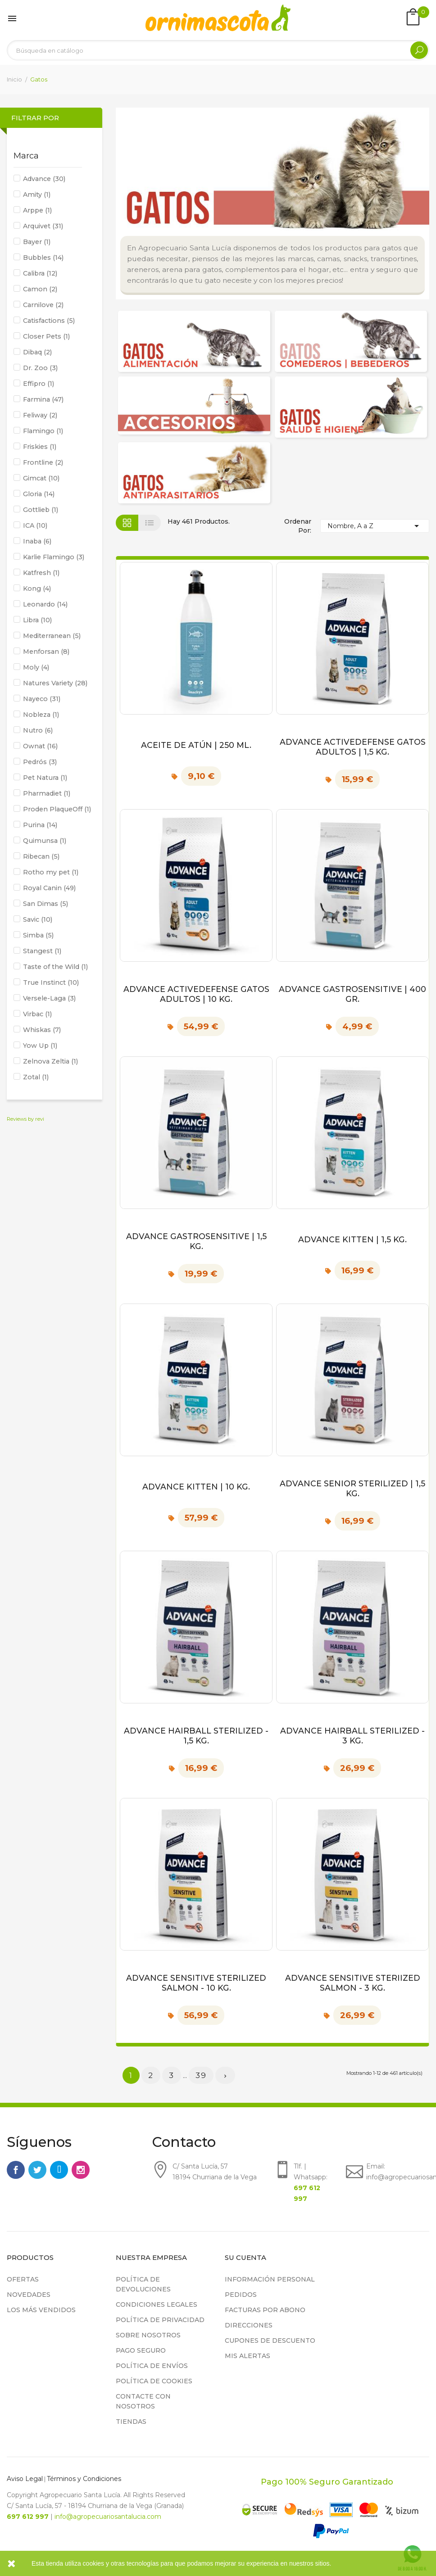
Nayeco (41, 699)
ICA (35, 525)
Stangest (42, 951)
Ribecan (41, 856)
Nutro (38, 730)
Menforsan (46, 651)
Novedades (28, 2295)
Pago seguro (141, 2350)
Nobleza (41, 715)
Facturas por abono (265, 2310)
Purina (40, 825)
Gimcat (41, 478)
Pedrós (40, 762)
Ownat (40, 746)
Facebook (16, 2170)
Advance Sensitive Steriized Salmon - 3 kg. (352, 1982)
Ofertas (23, 2279)
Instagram (81, 2170)
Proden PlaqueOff (57, 809)
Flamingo (43, 431)
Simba (38, 935)
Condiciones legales (156, 2304)
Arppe (37, 210)
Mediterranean (52, 636)
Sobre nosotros (148, 2335)
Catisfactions (49, 321)
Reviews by (25, 1119)
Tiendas (131, 2422)
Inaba (37, 541)
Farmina (43, 399)
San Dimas (45, 904)
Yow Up (40, 1045)
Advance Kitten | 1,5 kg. (352, 1239)
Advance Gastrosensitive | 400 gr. (352, 994)
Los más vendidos (41, 2310)
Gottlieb (40, 510)
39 (201, 2075)
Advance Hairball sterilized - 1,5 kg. (196, 1735)
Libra (37, 620)
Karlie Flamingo (53, 557)
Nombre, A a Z (374, 526)
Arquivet (43, 226)
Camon (40, 289)
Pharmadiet (46, 793)
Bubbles (43, 258)
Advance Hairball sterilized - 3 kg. (352, 1735)
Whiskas (42, 1030)
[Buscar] (218, 50)
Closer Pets (46, 336)
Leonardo (45, 604)
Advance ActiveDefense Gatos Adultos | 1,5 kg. (353, 746)
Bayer (36, 242)
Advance (44, 179)
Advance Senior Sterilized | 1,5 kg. (352, 1488)
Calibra (40, 273)
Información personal (270, 2279)
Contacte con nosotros (143, 2401)
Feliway (40, 415)
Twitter (37, 2170)
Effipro (38, 384)
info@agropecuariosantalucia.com (107, 2517)
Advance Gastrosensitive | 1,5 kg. (196, 1241)
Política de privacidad (160, 2320)
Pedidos (241, 2295)
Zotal (36, 1077)
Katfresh (41, 573)
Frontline (43, 462)
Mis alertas (247, 2356)
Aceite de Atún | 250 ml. (196, 745)
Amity (36, 194)
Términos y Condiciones (84, 2479)
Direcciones (248, 2325)
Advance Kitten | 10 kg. (196, 1486)
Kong (37, 588)
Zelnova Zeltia (50, 1061)
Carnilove (43, 305)
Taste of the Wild (55, 967)
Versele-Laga (49, 998)
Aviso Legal (25, 2479)
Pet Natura (45, 778)
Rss (59, 2170)
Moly (36, 667)
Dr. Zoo (40, 368)
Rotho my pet (50, 872)
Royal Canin (49, 888)
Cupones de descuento (270, 2340)
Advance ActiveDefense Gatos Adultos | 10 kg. (196, 994)
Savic (37, 919)
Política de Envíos (152, 2366)
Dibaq (37, 352)
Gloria (38, 494)
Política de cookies (154, 2381)
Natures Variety (55, 683)
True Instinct (51, 982)
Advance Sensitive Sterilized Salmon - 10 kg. (196, 1982)
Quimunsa (44, 841)
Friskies (39, 447)
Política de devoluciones (143, 2284)
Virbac (37, 1014)
